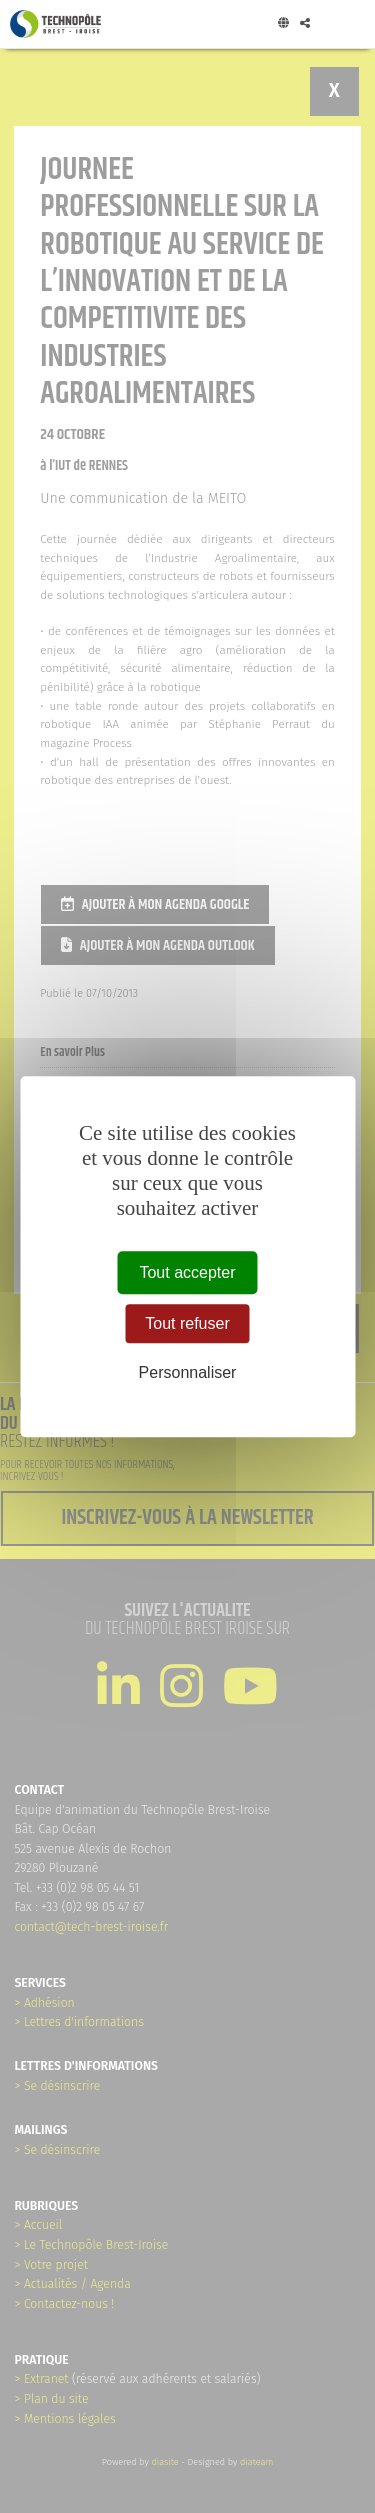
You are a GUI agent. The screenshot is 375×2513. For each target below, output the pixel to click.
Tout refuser (187, 1323)
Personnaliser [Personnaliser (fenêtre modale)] (188, 1372)
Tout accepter (187, 1272)
